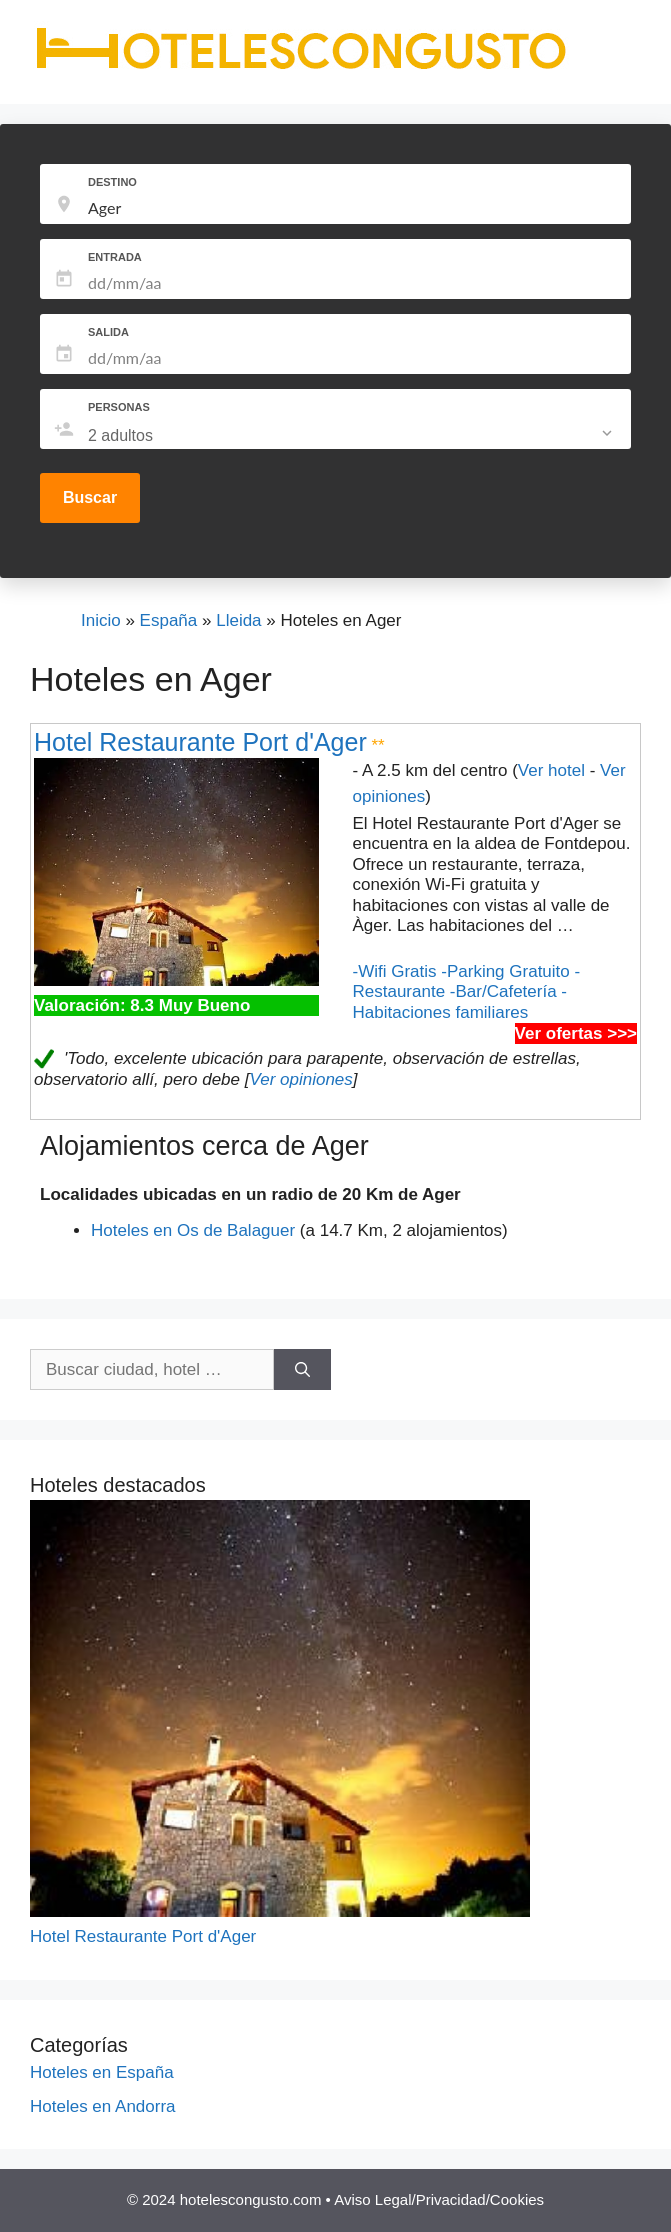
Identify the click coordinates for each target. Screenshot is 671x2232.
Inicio (101, 620)
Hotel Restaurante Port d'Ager (200, 742)
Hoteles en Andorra (103, 2106)
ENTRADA (115, 257)
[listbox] (352, 436)
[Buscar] (302, 1370)
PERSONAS (119, 407)
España (169, 620)
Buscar (90, 497)
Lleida (238, 620)
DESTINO (112, 182)
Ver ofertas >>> (576, 1033)
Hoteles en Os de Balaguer (193, 1230)
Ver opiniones (300, 1079)
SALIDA (108, 332)
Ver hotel (551, 770)
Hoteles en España (102, 2072)
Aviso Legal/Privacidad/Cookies (439, 2199)
